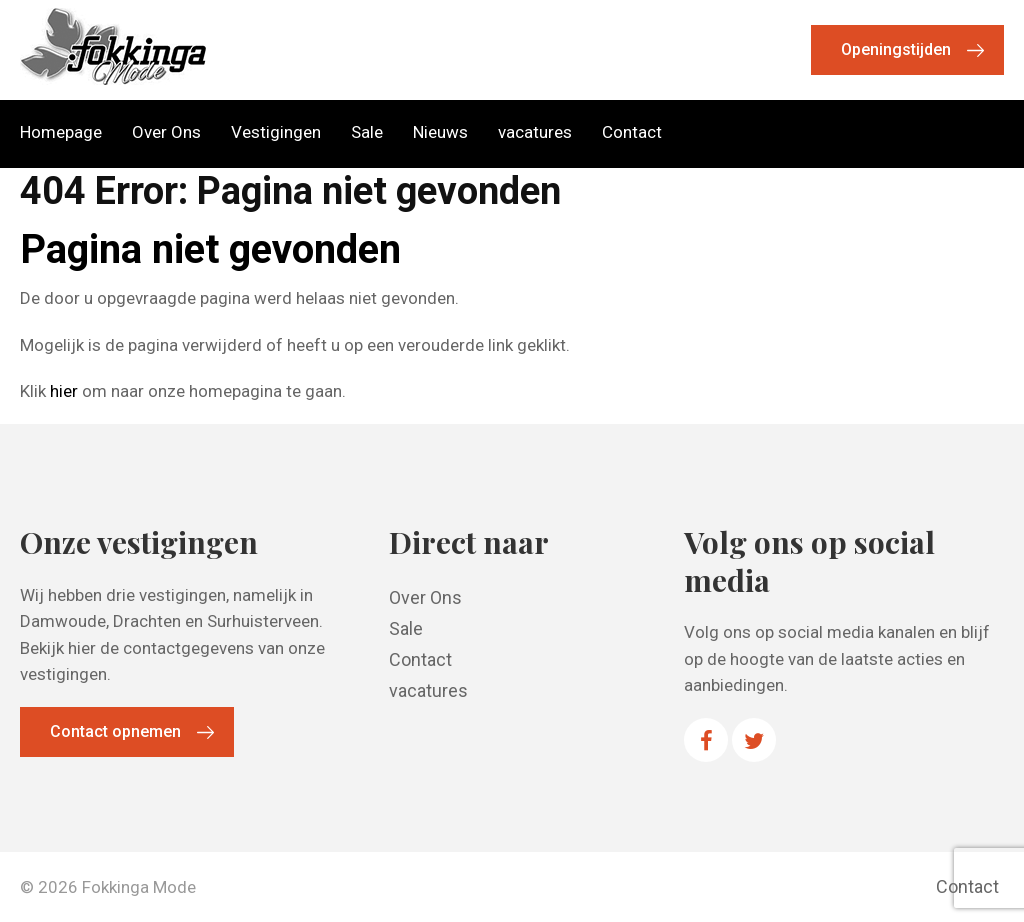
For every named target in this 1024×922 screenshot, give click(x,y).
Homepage (61, 132)
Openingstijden (896, 49)
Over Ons (166, 132)
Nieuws (440, 132)
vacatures (535, 132)
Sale (367, 132)
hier (64, 391)
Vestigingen (276, 132)
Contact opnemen (115, 731)
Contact (632, 132)
